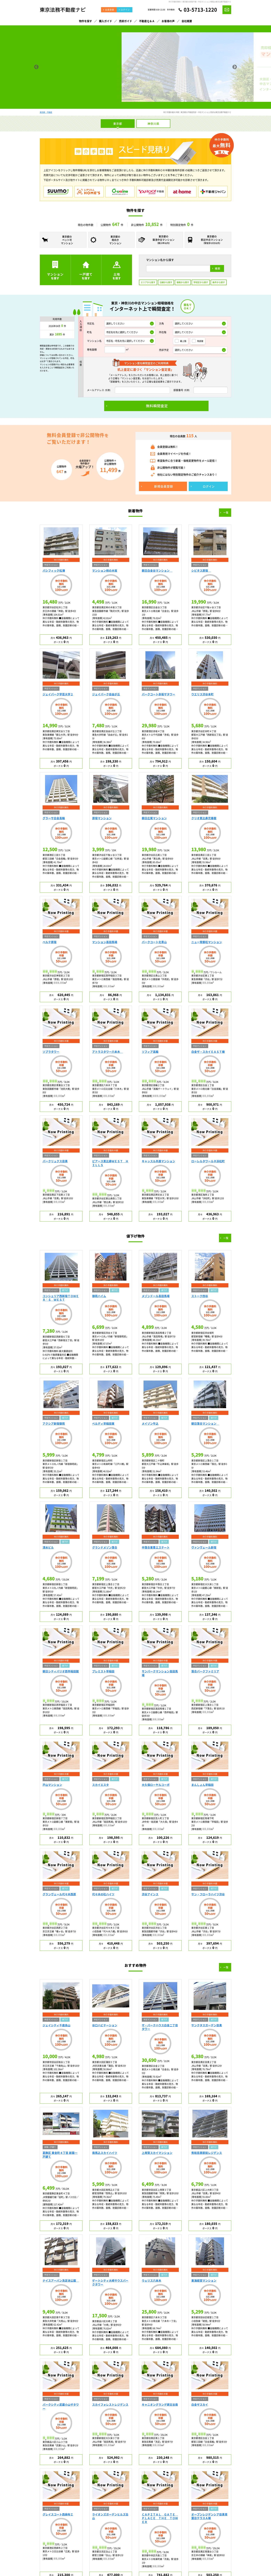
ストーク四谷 (199, 1296)
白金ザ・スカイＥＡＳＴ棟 (208, 1052)
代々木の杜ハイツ (103, 1894)
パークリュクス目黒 (55, 1161)
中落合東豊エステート (156, 1547)
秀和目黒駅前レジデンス (206, 2153)
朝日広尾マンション (154, 818)
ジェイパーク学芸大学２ (58, 694)
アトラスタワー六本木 (107, 1052)
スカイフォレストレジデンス (110, 2405)
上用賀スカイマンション (157, 2153)
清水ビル (48, 1547)
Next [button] (234, 67)
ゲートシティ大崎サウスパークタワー (110, 2282)
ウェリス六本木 (151, 2281)
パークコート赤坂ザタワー (158, 694)
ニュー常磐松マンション (206, 942)
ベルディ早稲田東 (103, 1424)
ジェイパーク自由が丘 (106, 694)
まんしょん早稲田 (202, 1785)
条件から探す (218, 282)
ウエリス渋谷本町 (202, 694)
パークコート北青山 (154, 942)
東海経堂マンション (203, 2281)
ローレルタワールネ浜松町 (208, 1161)
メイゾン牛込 (150, 1424)
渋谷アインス (150, 1894)
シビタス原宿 (201, 571)
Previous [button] (36, 67)
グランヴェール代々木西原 (59, 1894)
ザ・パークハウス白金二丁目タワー (160, 2027)
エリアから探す (148, 282)
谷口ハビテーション (104, 2025)
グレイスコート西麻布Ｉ (58, 2514)
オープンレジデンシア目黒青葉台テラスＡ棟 (209, 2516)
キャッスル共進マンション (158, 1161)
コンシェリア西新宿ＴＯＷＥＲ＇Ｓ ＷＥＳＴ (61, 1298)
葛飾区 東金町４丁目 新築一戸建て (60, 2155)
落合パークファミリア (205, 1671)
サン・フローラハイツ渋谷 (208, 1894)
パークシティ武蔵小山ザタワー (61, 2406)
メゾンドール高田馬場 (156, 1296)
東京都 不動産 (46, 112)
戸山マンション (52, 1785)
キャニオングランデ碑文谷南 (160, 2405)
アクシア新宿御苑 (54, 1424)
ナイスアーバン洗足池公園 (61, 2281)
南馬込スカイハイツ (104, 2153)
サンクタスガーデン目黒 (206, 2025)
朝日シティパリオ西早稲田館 (61, 1671)
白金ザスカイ (199, 2405)
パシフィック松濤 (54, 571)
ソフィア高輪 (150, 1052)
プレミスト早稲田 (103, 1671)
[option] (135, 67)
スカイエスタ (100, 1785)
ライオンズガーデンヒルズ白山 (110, 2516)
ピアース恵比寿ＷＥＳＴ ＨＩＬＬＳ (110, 1163)
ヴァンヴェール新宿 (203, 1547)
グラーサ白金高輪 (54, 818)
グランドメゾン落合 (104, 1547)
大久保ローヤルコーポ (156, 1785)
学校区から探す (200, 282)
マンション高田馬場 (104, 942)
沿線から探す (166, 282)
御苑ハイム (99, 1296)
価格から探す (183, 282)
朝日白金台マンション (157, 571)
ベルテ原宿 (50, 942)
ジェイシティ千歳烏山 (56, 2025)
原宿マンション (102, 818)
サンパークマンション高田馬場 (160, 1673)
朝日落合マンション (205, 1424)
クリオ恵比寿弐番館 (203, 818)
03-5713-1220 (200, 9)
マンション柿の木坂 (104, 571)
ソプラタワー (51, 1052)
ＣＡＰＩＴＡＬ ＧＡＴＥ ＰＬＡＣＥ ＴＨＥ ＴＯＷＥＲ (160, 2518)
